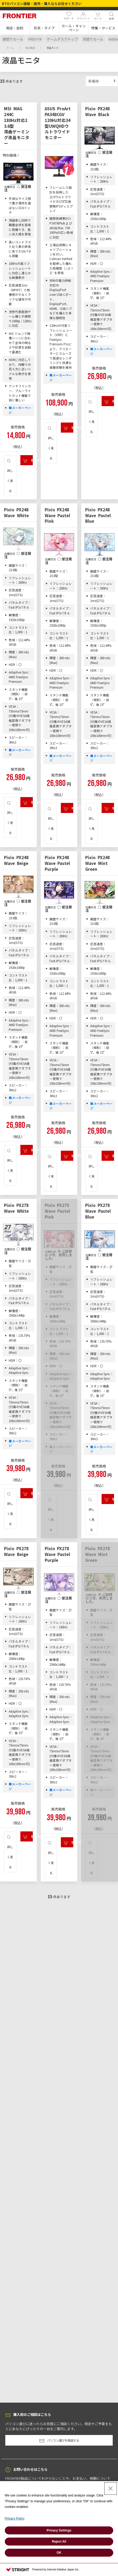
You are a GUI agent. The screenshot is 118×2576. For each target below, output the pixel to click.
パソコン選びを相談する (59, 2440)
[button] (15, 28)
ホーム (10, 48)
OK (59, 2553)
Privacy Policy (15, 2518)
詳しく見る (10, 476)
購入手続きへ (28, 460)
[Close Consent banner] (110, 2488)
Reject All (59, 2541)
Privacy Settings (59, 2530)
